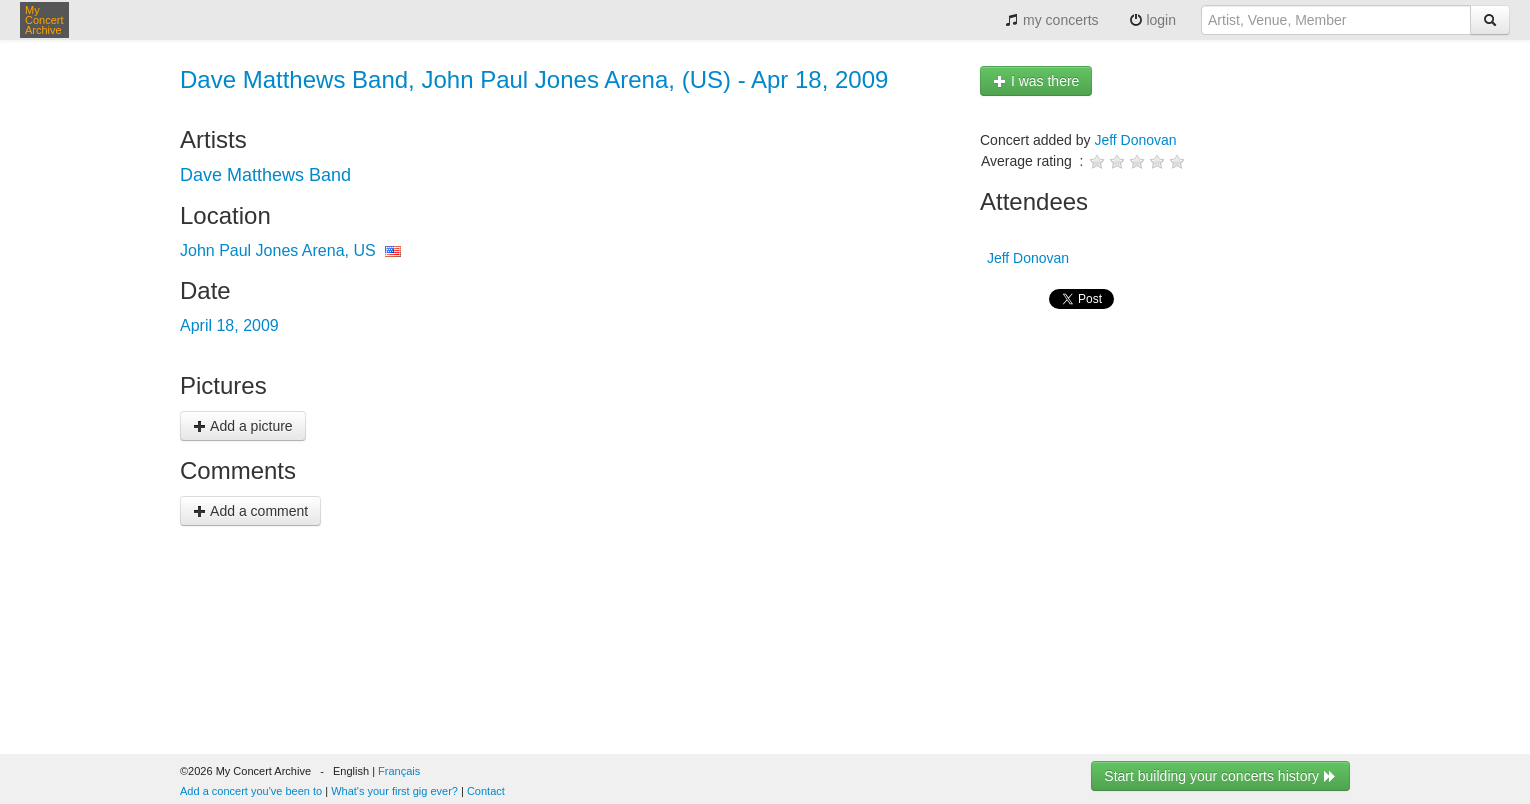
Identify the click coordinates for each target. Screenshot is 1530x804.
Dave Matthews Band (265, 175)
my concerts (1051, 20)
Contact (486, 791)
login (1152, 20)
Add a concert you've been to (251, 791)
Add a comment (250, 511)
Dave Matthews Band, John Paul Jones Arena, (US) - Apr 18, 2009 (534, 79)
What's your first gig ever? (394, 791)
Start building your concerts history (1220, 776)
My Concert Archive (44, 20)
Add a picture (243, 426)
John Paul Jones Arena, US (278, 250)
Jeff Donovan (1135, 140)
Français (399, 771)
